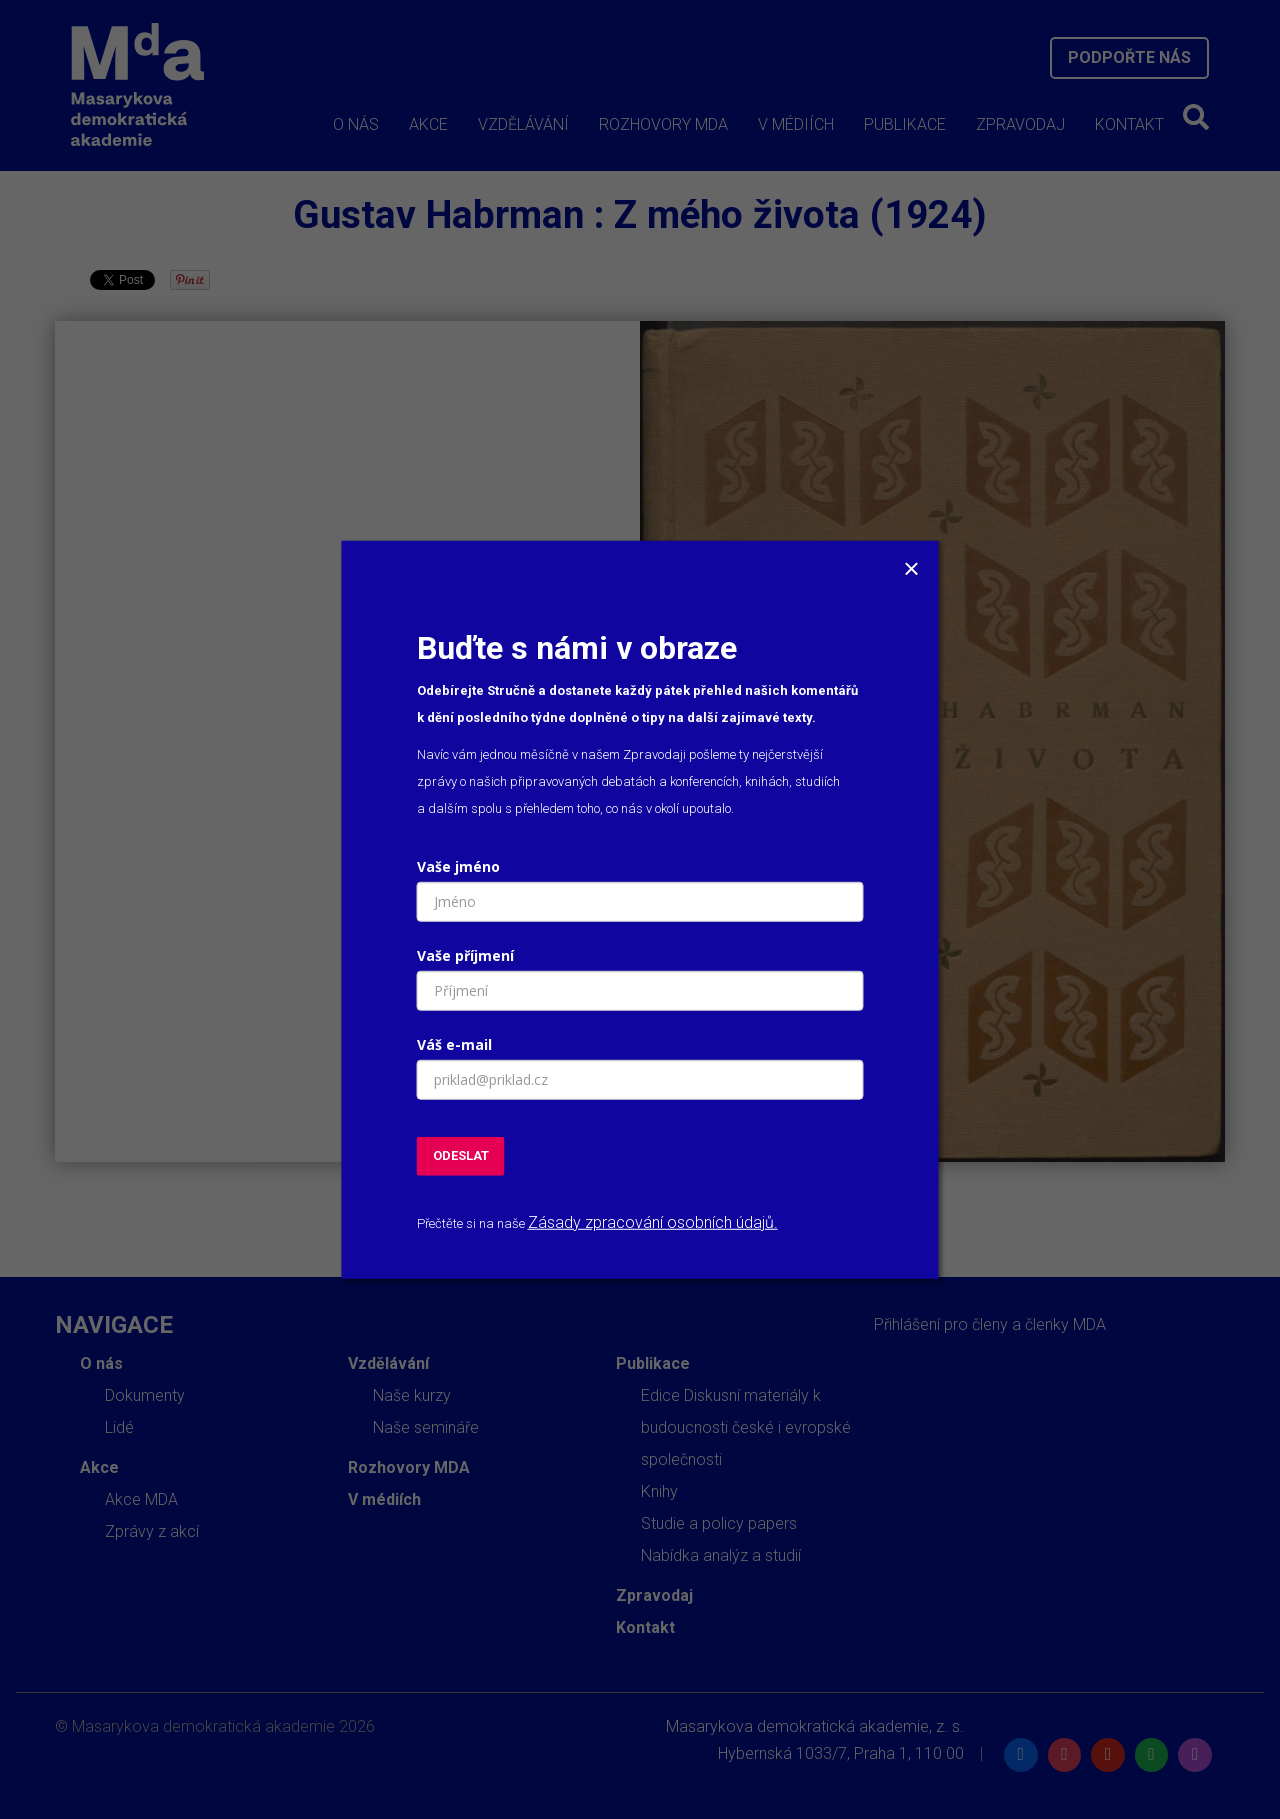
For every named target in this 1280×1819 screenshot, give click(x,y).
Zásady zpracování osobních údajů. (653, 1221)
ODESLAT (461, 1155)
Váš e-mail (454, 1044)
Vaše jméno (458, 866)
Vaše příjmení (465, 955)
